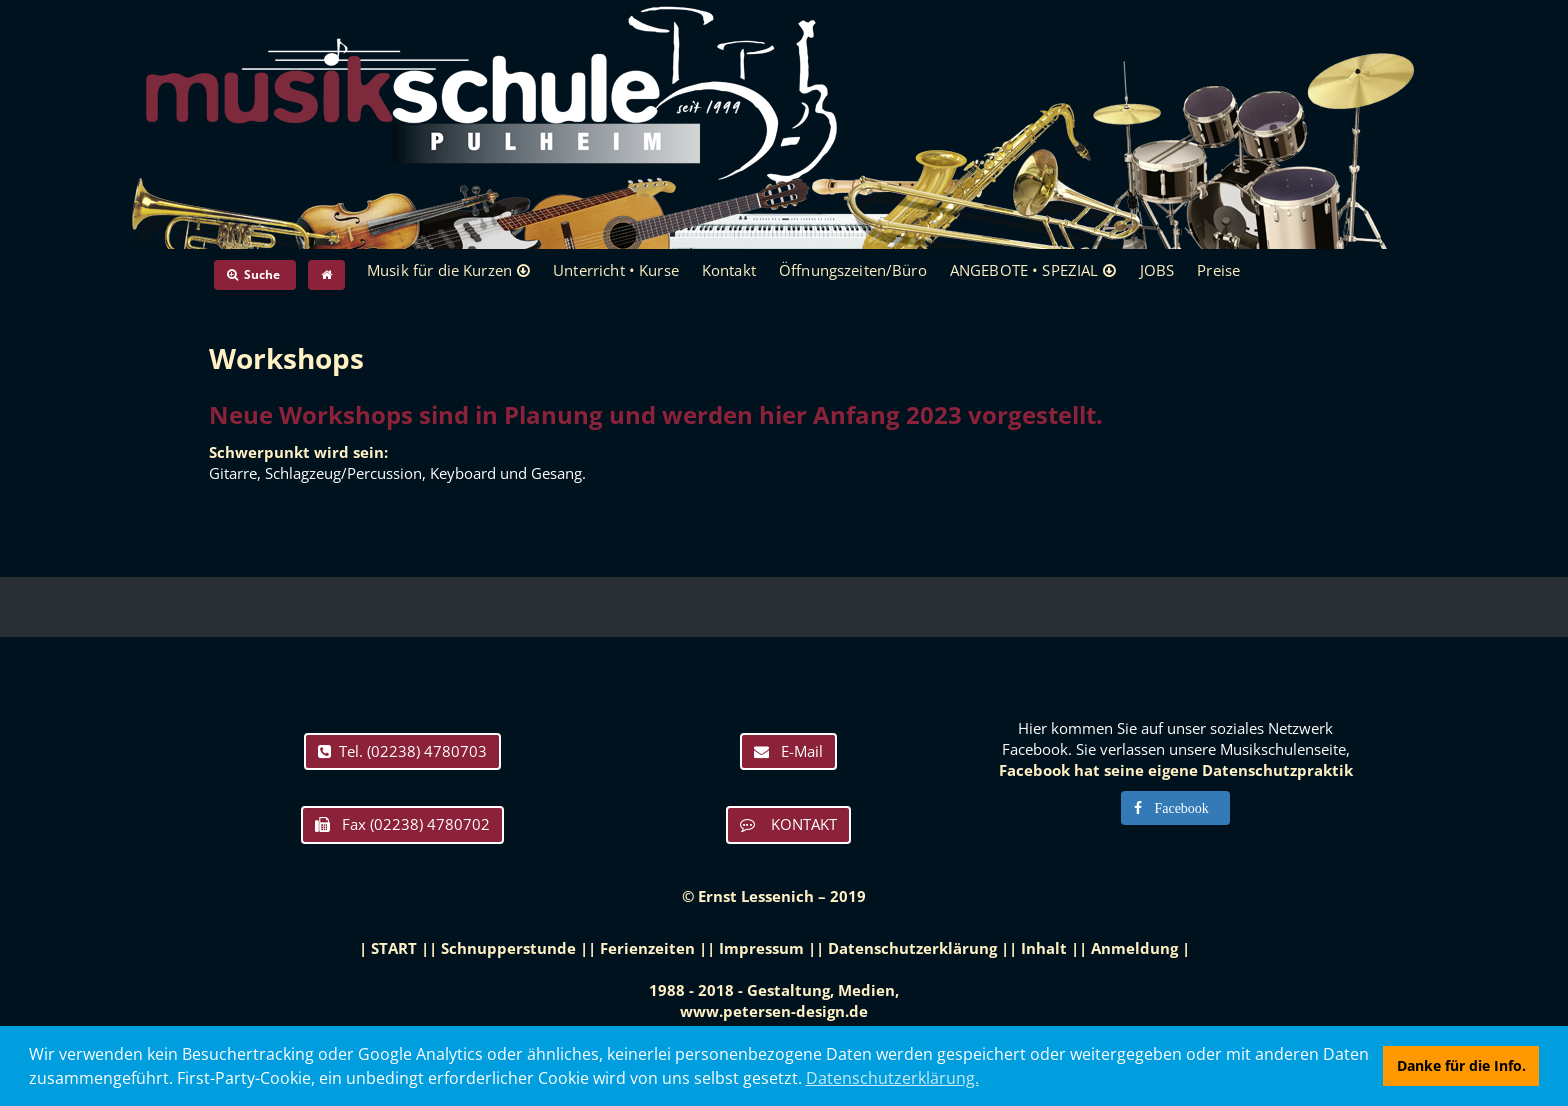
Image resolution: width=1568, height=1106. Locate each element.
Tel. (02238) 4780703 (402, 751)
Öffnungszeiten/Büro (853, 270)
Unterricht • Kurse (616, 270)
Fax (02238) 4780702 (402, 824)
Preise (1218, 270)
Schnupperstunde (508, 948)
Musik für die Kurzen (439, 270)
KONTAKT (788, 824)
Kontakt (729, 270)
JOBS (1157, 270)
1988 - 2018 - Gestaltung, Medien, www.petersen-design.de (774, 1000)
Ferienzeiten (647, 948)
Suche (255, 274)
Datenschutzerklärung (912, 948)
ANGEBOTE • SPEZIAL (1024, 270)
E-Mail (788, 751)
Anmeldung (1134, 948)
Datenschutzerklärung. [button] (892, 1078)
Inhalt (1044, 948)
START (394, 948)
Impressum (761, 948)
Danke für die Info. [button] (1461, 1065)
